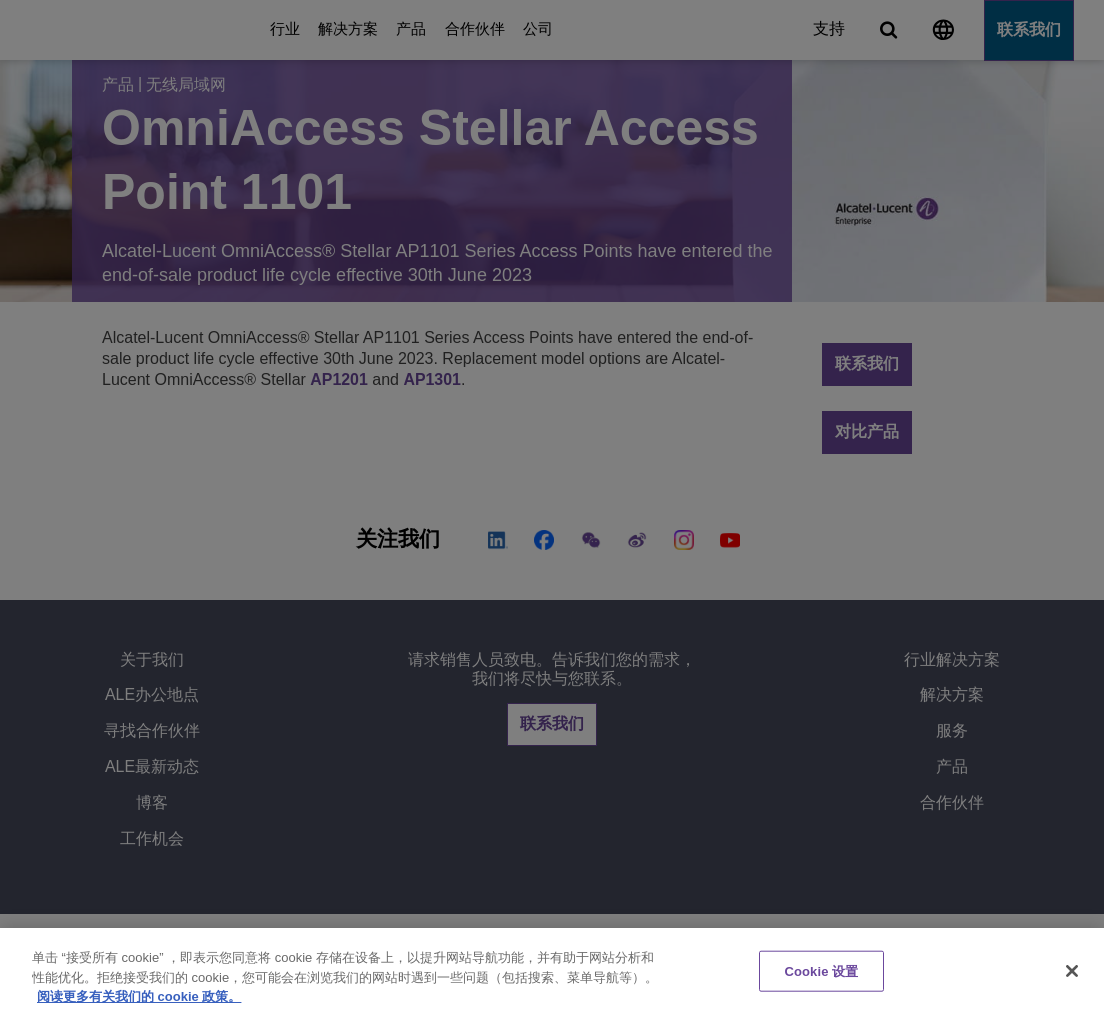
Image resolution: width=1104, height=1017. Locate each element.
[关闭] (1072, 971)
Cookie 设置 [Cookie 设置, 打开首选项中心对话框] (821, 970)
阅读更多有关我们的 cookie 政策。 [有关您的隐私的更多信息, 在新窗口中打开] (139, 996)
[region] (552, 972)
